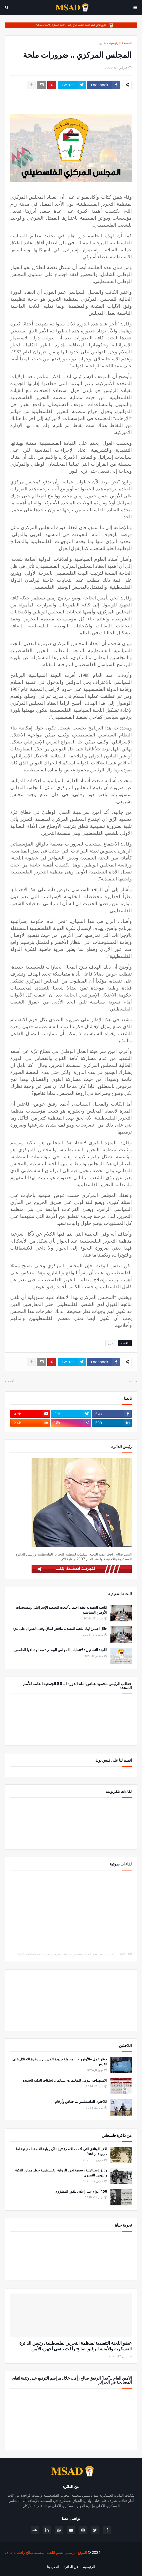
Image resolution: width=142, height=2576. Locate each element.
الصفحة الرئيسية (120, 43)
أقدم (11, 1381)
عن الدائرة (71, 2567)
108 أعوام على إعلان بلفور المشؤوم (81, 2191)
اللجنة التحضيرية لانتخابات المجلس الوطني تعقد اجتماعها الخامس (60, 1650)
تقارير (102, 43)
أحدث (130, 1381)
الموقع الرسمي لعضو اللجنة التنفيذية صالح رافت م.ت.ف (46, 2552)
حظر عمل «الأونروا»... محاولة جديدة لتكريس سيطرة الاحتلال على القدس (59, 2062)
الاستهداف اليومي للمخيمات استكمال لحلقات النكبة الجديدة (65, 2080)
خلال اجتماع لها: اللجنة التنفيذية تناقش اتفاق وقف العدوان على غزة (60, 1628)
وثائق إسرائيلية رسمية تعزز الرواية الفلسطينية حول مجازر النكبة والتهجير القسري (61, 2173)
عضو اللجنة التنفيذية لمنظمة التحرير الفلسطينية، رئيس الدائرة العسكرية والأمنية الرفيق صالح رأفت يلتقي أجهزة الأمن (75, 2346)
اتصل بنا (53, 2567)
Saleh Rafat (125, 1954)
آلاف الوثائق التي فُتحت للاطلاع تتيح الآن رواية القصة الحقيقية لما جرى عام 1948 (61, 2151)
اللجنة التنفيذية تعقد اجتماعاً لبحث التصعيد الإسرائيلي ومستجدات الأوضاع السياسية (61, 1610)
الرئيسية (89, 2567)
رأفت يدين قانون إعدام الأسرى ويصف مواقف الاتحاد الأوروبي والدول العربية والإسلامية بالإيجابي (66, 1954)
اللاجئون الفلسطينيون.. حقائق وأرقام (81, 2101)
